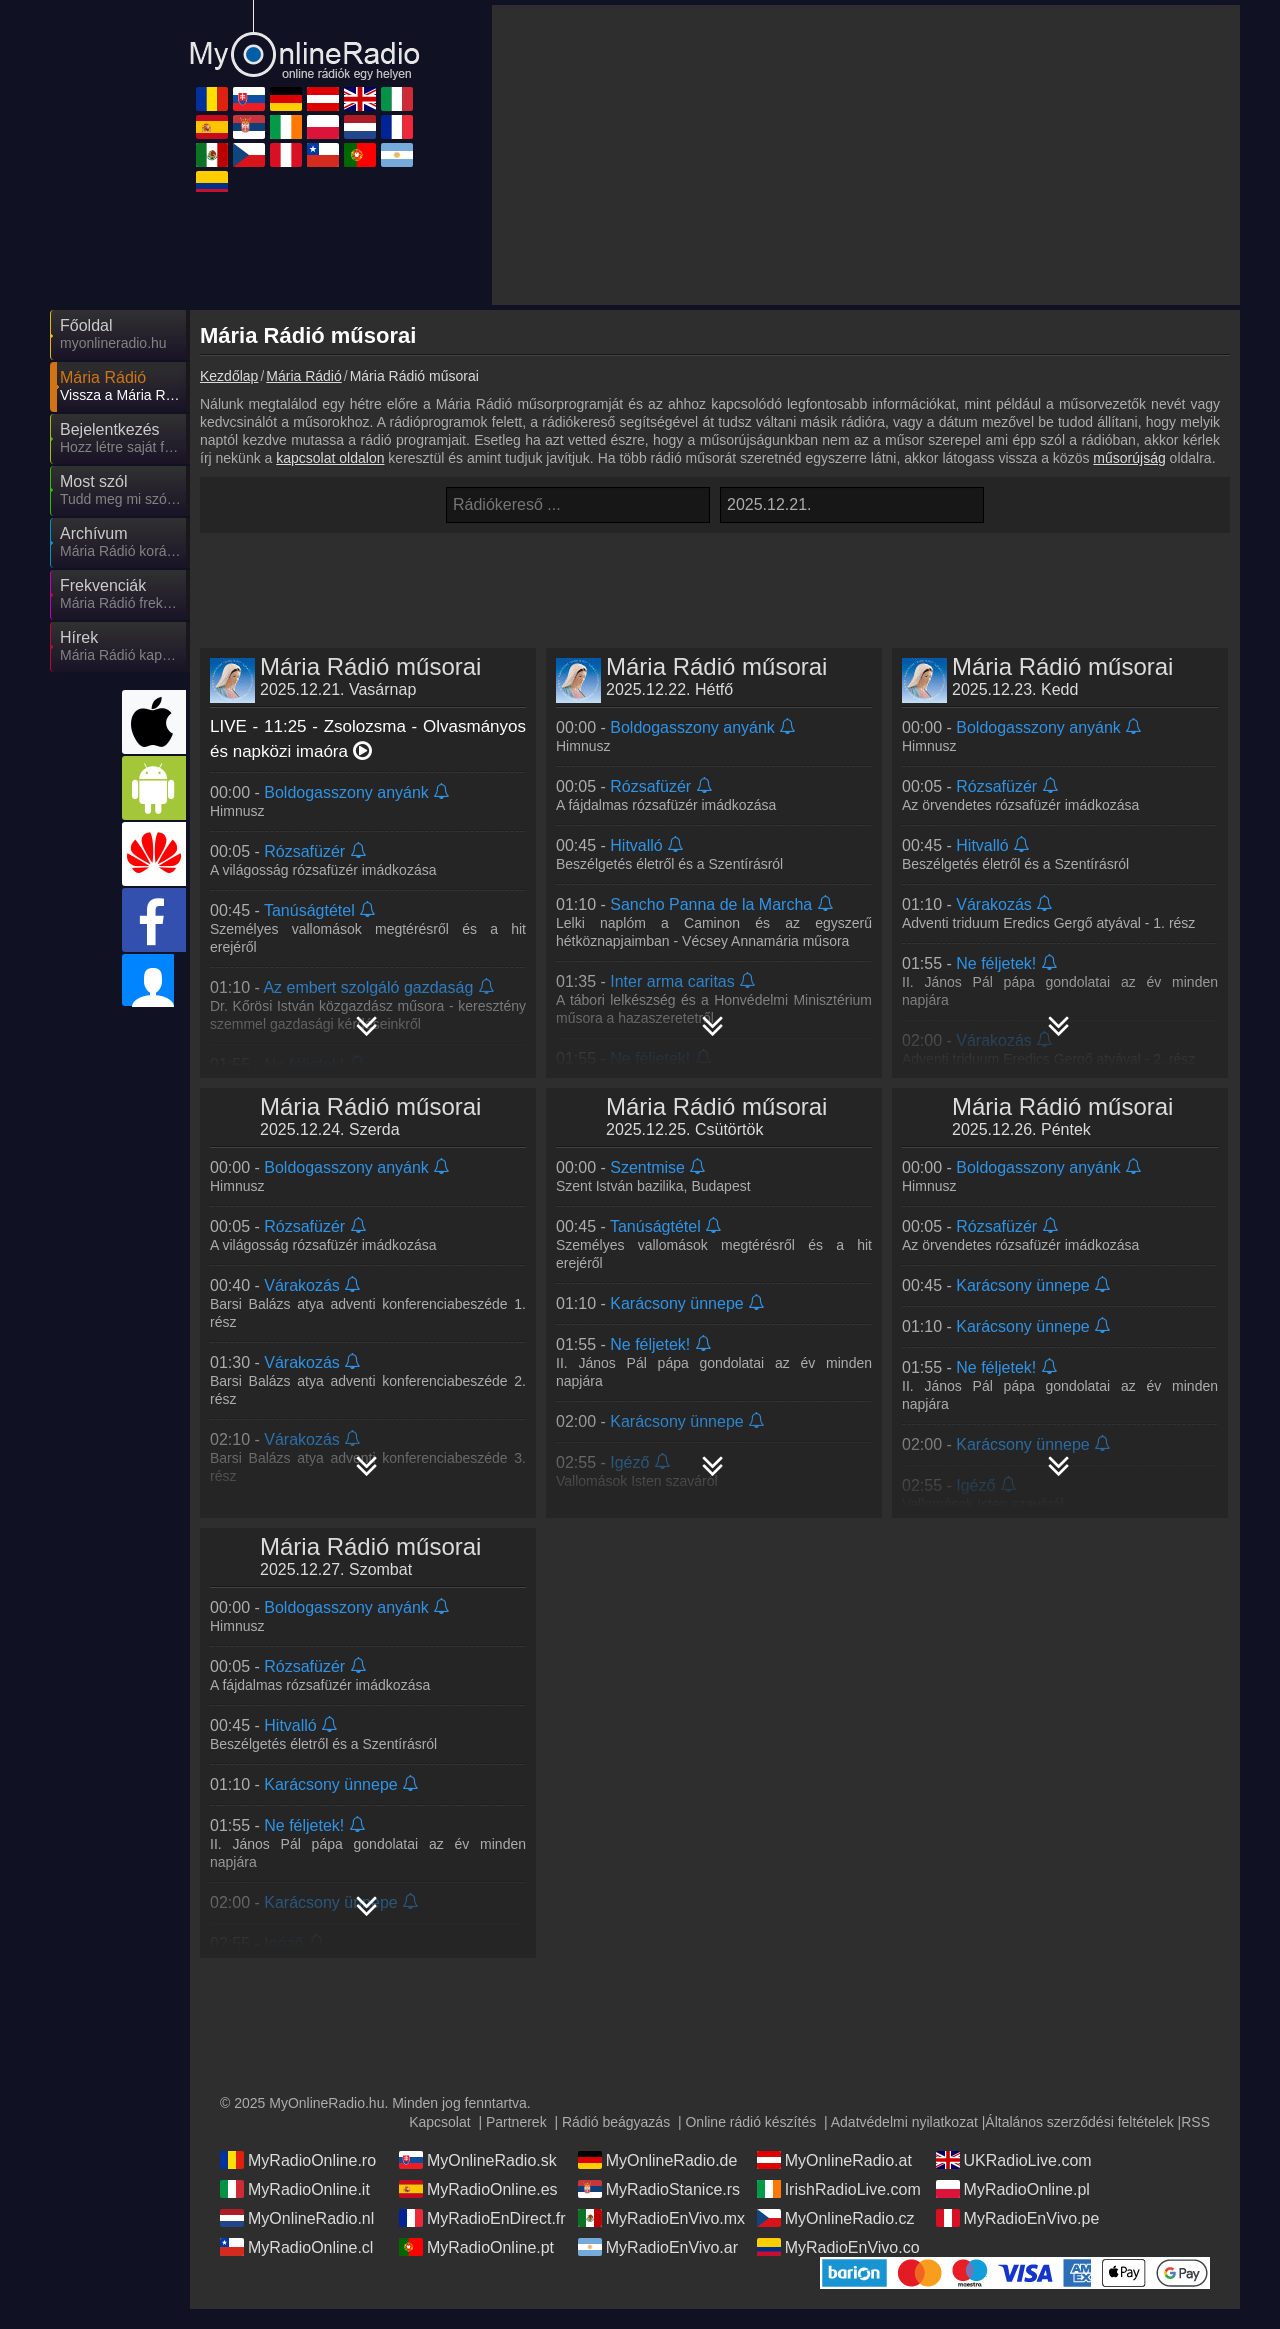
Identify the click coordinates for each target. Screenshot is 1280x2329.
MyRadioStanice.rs (659, 2189)
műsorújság (1129, 458)
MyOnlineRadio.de (658, 2160)
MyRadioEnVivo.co (838, 2247)
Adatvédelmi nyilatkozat (904, 2122)
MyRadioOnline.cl (296, 2247)
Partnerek (516, 2122)
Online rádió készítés (750, 2122)
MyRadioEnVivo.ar (658, 2247)
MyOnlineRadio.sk (478, 2160)
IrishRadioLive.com (839, 2189)
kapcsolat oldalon (330, 458)
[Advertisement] (866, 155)
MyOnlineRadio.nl (297, 2218)
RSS (1195, 2122)
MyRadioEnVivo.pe (1018, 2218)
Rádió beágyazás (616, 2122)
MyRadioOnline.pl (1013, 2189)
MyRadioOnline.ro (298, 2160)
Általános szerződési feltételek (1079, 2122)
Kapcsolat (439, 2122)
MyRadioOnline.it (295, 2189)
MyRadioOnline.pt (476, 2247)
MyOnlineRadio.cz (836, 2218)
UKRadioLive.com (1014, 2160)
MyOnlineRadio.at (834, 2160)
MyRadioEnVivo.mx (661, 2218)
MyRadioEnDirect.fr (482, 2218)
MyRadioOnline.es (478, 2189)
